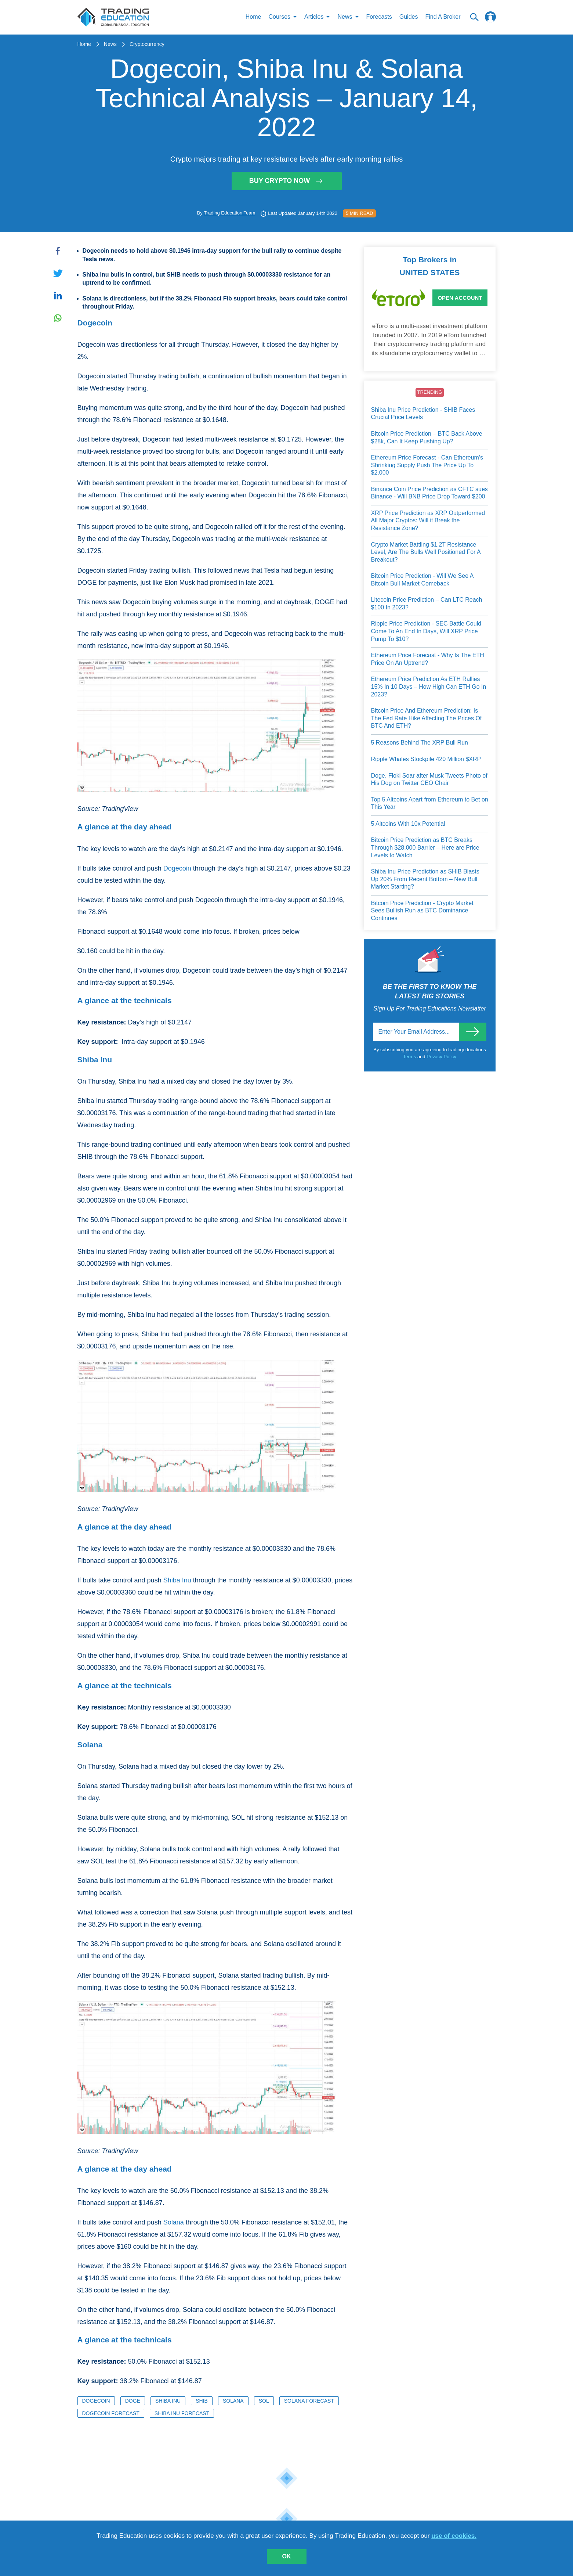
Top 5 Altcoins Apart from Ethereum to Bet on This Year (429, 804)
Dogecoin (177, 868)
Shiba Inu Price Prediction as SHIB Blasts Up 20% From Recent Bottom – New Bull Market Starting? (425, 879)
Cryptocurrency (147, 44)
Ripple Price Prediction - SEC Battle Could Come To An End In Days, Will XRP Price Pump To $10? (426, 631)
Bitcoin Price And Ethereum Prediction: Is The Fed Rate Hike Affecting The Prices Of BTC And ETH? (426, 718)
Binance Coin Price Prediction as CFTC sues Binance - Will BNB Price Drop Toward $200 (429, 493)
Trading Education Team (229, 213)
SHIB (202, 2401)
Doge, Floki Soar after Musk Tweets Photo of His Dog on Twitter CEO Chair (429, 780)
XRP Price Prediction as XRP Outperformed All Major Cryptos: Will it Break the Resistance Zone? (428, 521)
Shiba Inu (177, 1580)
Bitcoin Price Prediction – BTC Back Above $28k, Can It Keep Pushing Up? (426, 438)
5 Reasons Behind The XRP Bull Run (419, 743)
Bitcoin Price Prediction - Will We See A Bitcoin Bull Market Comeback (422, 580)
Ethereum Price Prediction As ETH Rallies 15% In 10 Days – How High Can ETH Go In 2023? (428, 687)
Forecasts (379, 17)
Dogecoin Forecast (110, 2414)
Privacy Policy (441, 1057)
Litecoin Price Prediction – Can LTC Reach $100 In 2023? (426, 604)
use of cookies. (453, 2535)
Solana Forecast (309, 2401)
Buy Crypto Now (286, 181)
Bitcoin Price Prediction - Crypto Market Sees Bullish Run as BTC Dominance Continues (422, 911)
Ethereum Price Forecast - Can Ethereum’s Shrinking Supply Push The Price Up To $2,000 (427, 465)
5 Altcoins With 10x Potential (408, 824)
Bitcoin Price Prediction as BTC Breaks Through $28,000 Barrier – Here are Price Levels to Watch (425, 847)
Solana (173, 2222)
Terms (410, 1057)
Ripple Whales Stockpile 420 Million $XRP (426, 759)
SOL (264, 2401)
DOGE (132, 2401)
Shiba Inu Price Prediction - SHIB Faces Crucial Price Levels (423, 414)
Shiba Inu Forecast (182, 2414)
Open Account (460, 298)
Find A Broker (442, 17)
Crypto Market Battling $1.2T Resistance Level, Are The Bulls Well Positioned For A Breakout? (425, 552)
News (110, 44)
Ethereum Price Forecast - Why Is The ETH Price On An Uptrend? (427, 659)
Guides (408, 17)
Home (253, 17)
